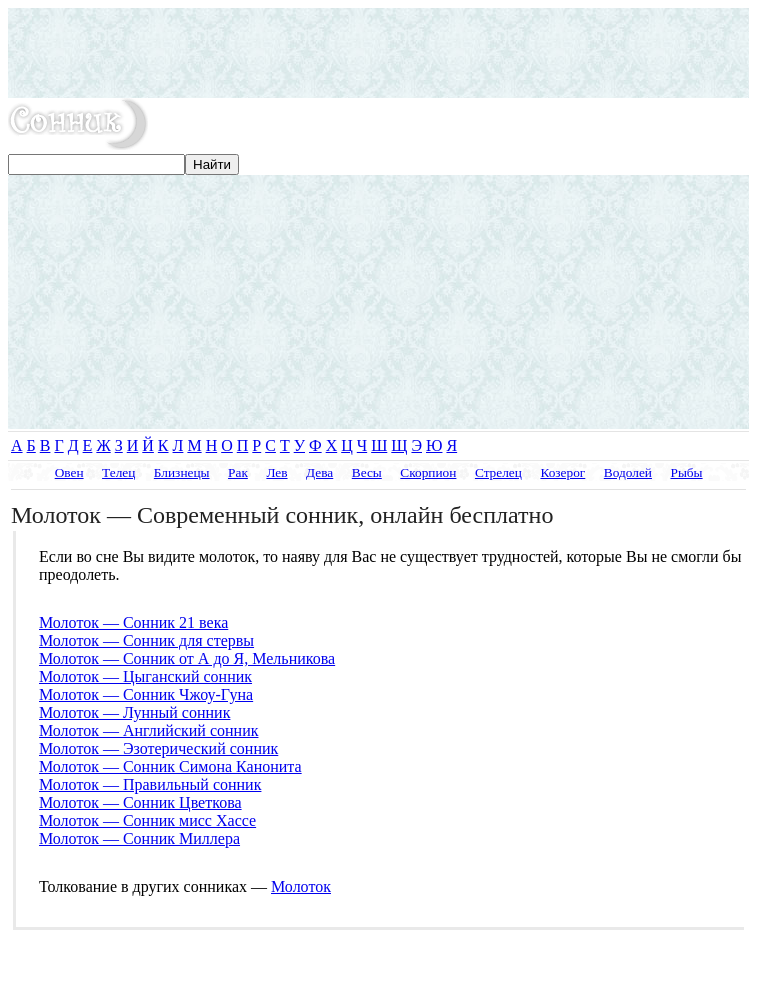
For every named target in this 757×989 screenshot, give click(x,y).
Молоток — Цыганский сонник (145, 676)
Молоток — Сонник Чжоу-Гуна (146, 694)
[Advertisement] (378, 53)
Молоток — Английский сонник (148, 730)
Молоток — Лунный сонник (134, 712)
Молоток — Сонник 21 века (133, 622)
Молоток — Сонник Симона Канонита (170, 766)
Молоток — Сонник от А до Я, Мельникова (187, 658)
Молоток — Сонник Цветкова (140, 802)
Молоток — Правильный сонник (150, 784)
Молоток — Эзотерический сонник (158, 748)
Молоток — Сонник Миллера (139, 838)
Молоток (301, 886)
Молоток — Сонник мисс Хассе (147, 820)
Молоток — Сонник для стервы (146, 640)
